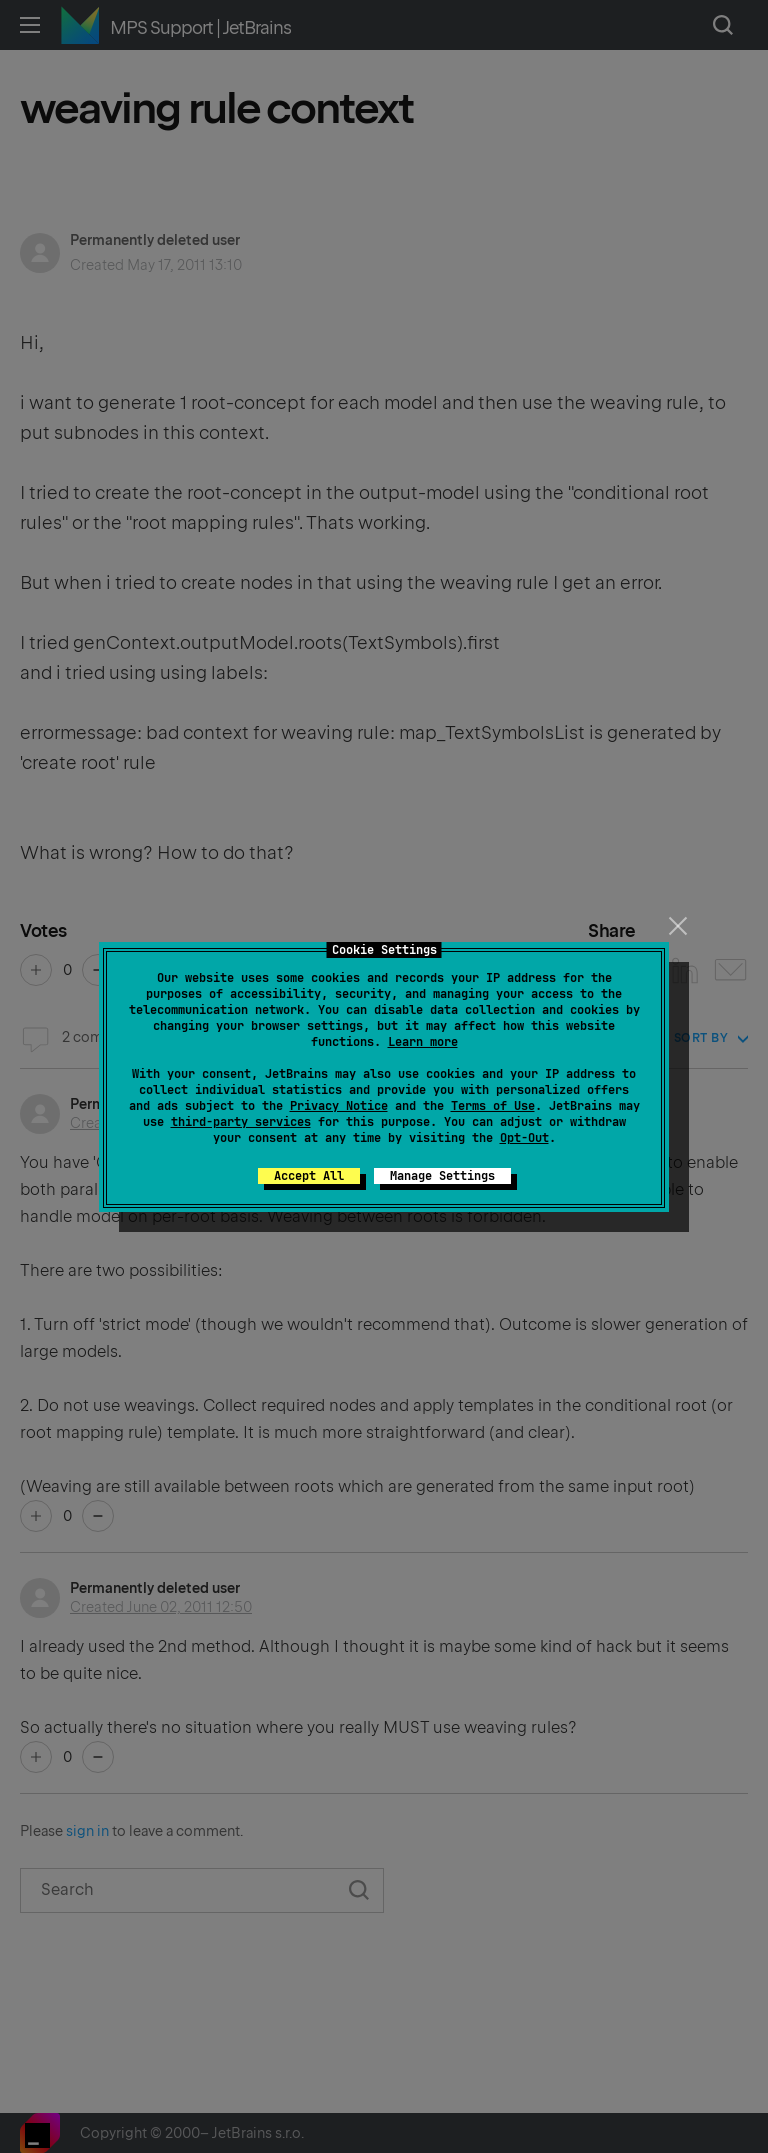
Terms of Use (493, 1106)
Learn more (423, 1042)
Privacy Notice (339, 1106)
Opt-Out (524, 1138)
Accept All (309, 1176)
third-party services (241, 1122)
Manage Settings (442, 1176)
